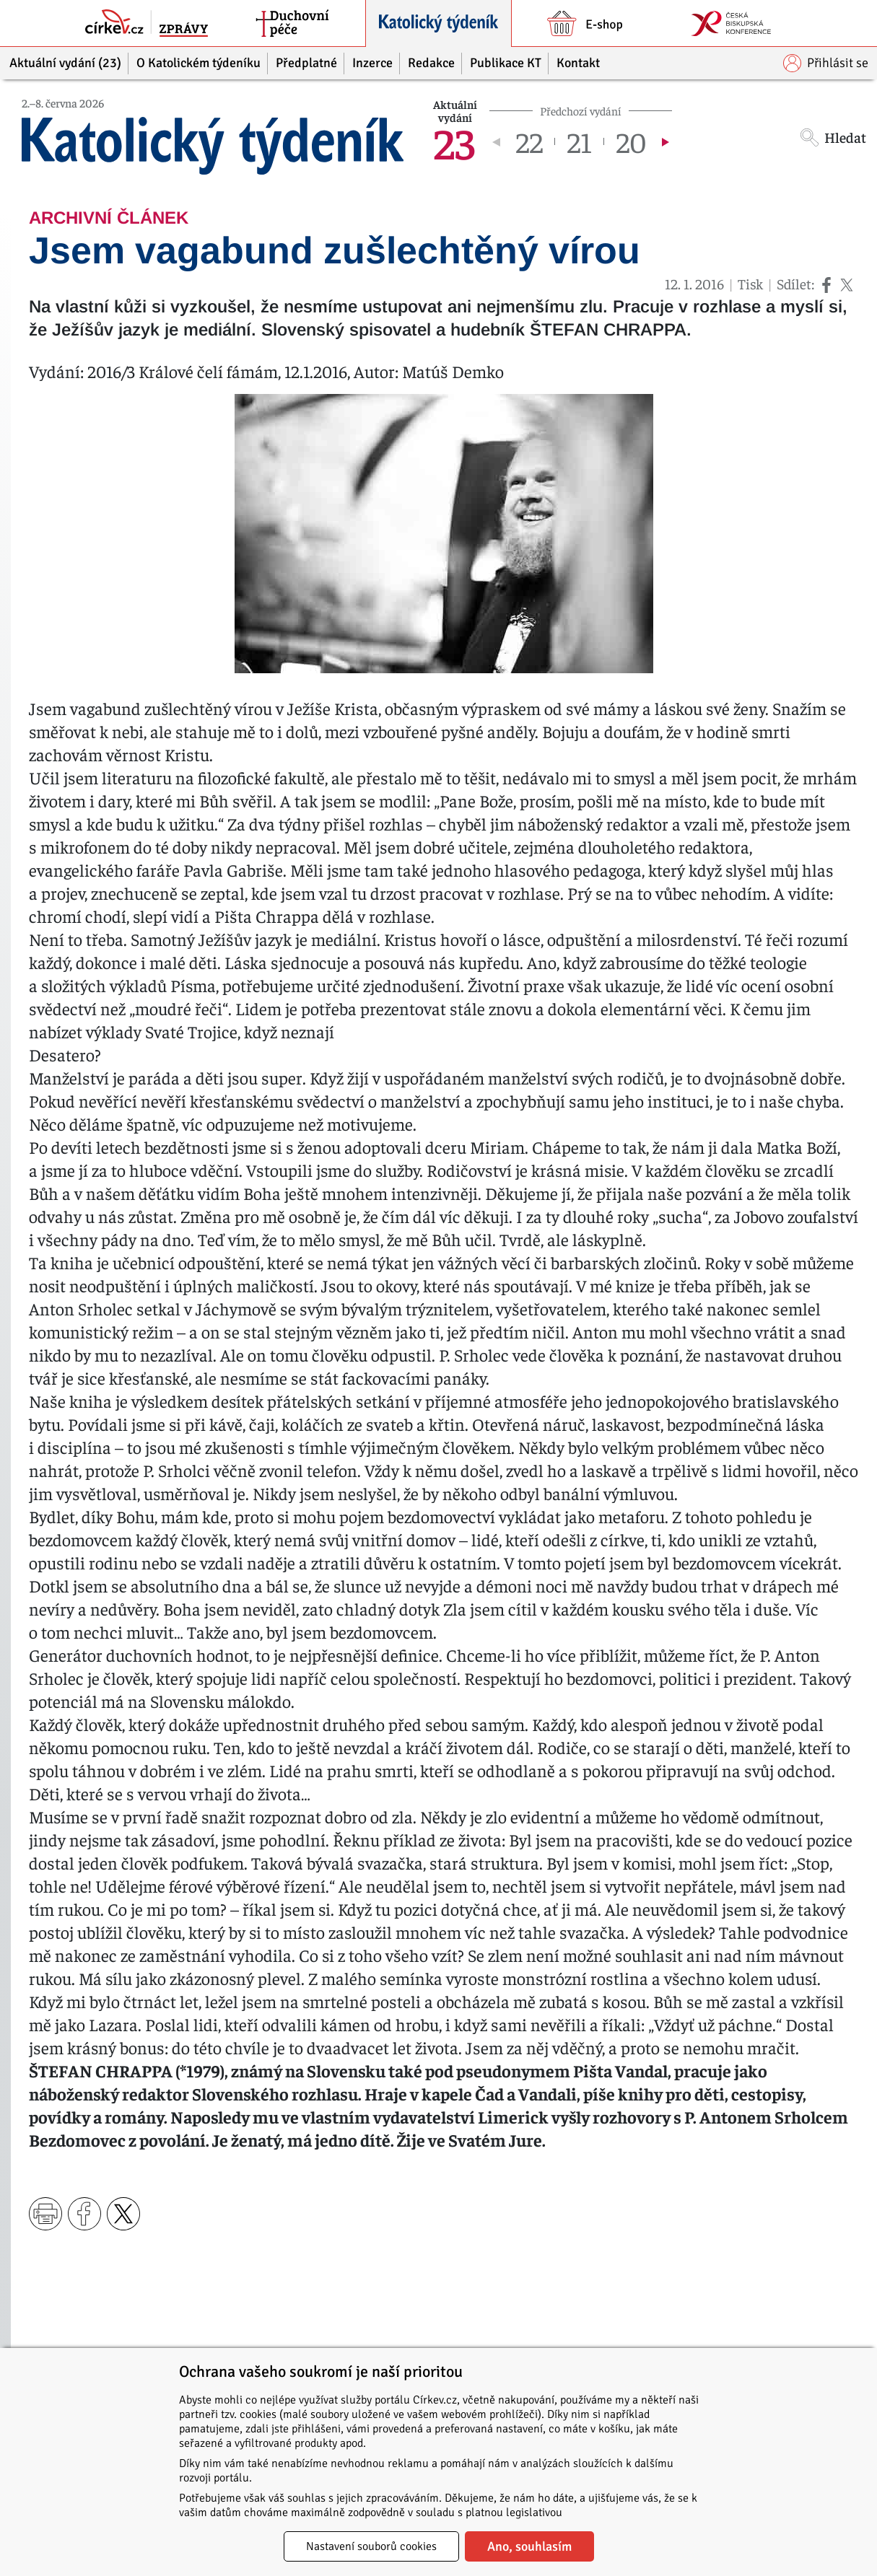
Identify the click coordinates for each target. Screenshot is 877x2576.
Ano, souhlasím (529, 2546)
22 (529, 141)
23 (454, 141)
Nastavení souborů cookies (371, 2546)
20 (631, 141)
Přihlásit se (825, 63)
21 (579, 141)
